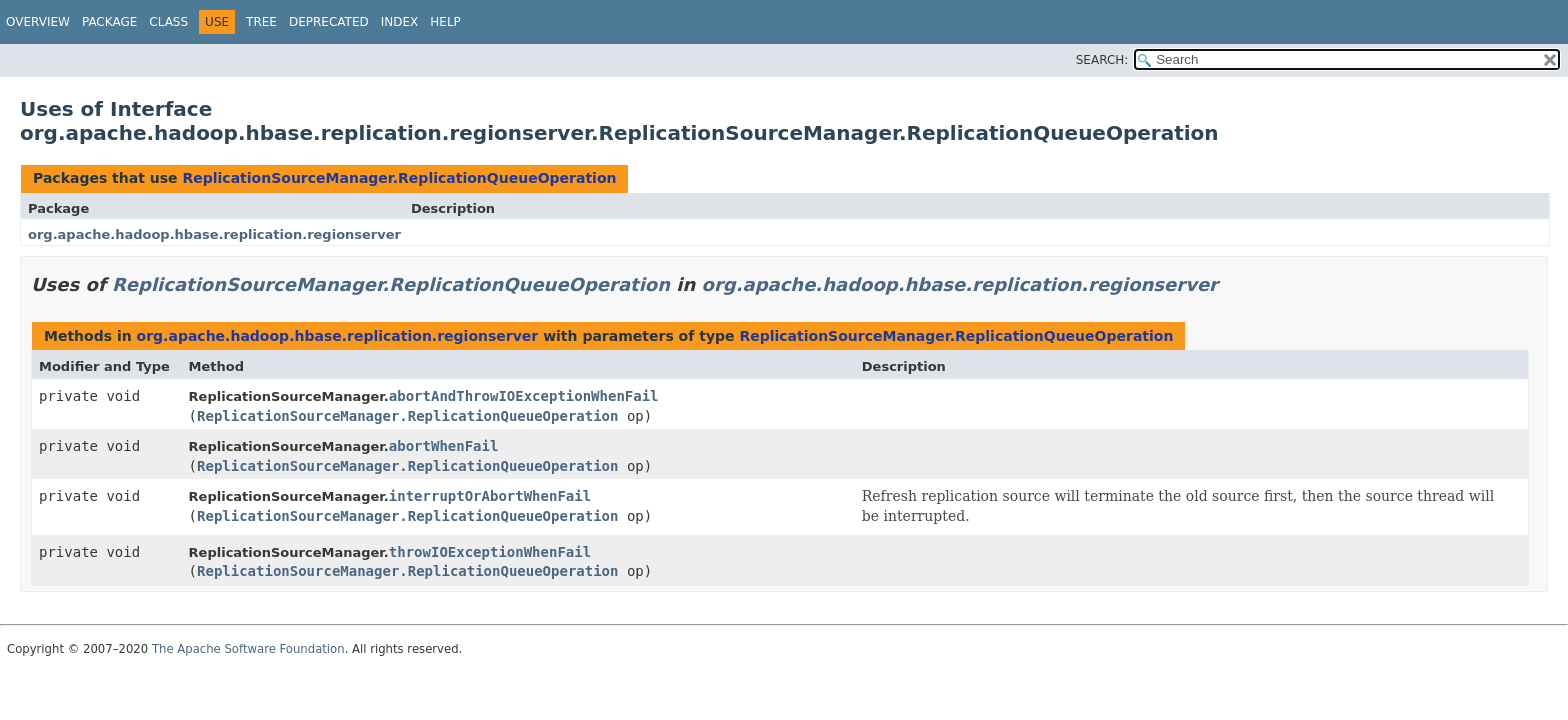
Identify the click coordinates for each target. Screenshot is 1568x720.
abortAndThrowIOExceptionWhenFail (524, 396)
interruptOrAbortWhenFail (490, 496)
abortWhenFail (444, 446)
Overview (38, 22)
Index (400, 22)
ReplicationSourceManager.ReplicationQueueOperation (399, 178)
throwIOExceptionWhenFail (490, 552)
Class (168, 22)
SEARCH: (1102, 60)
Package (109, 22)
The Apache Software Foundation (248, 649)
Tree (261, 22)
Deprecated (329, 22)
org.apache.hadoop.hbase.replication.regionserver (214, 234)
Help (445, 22)
